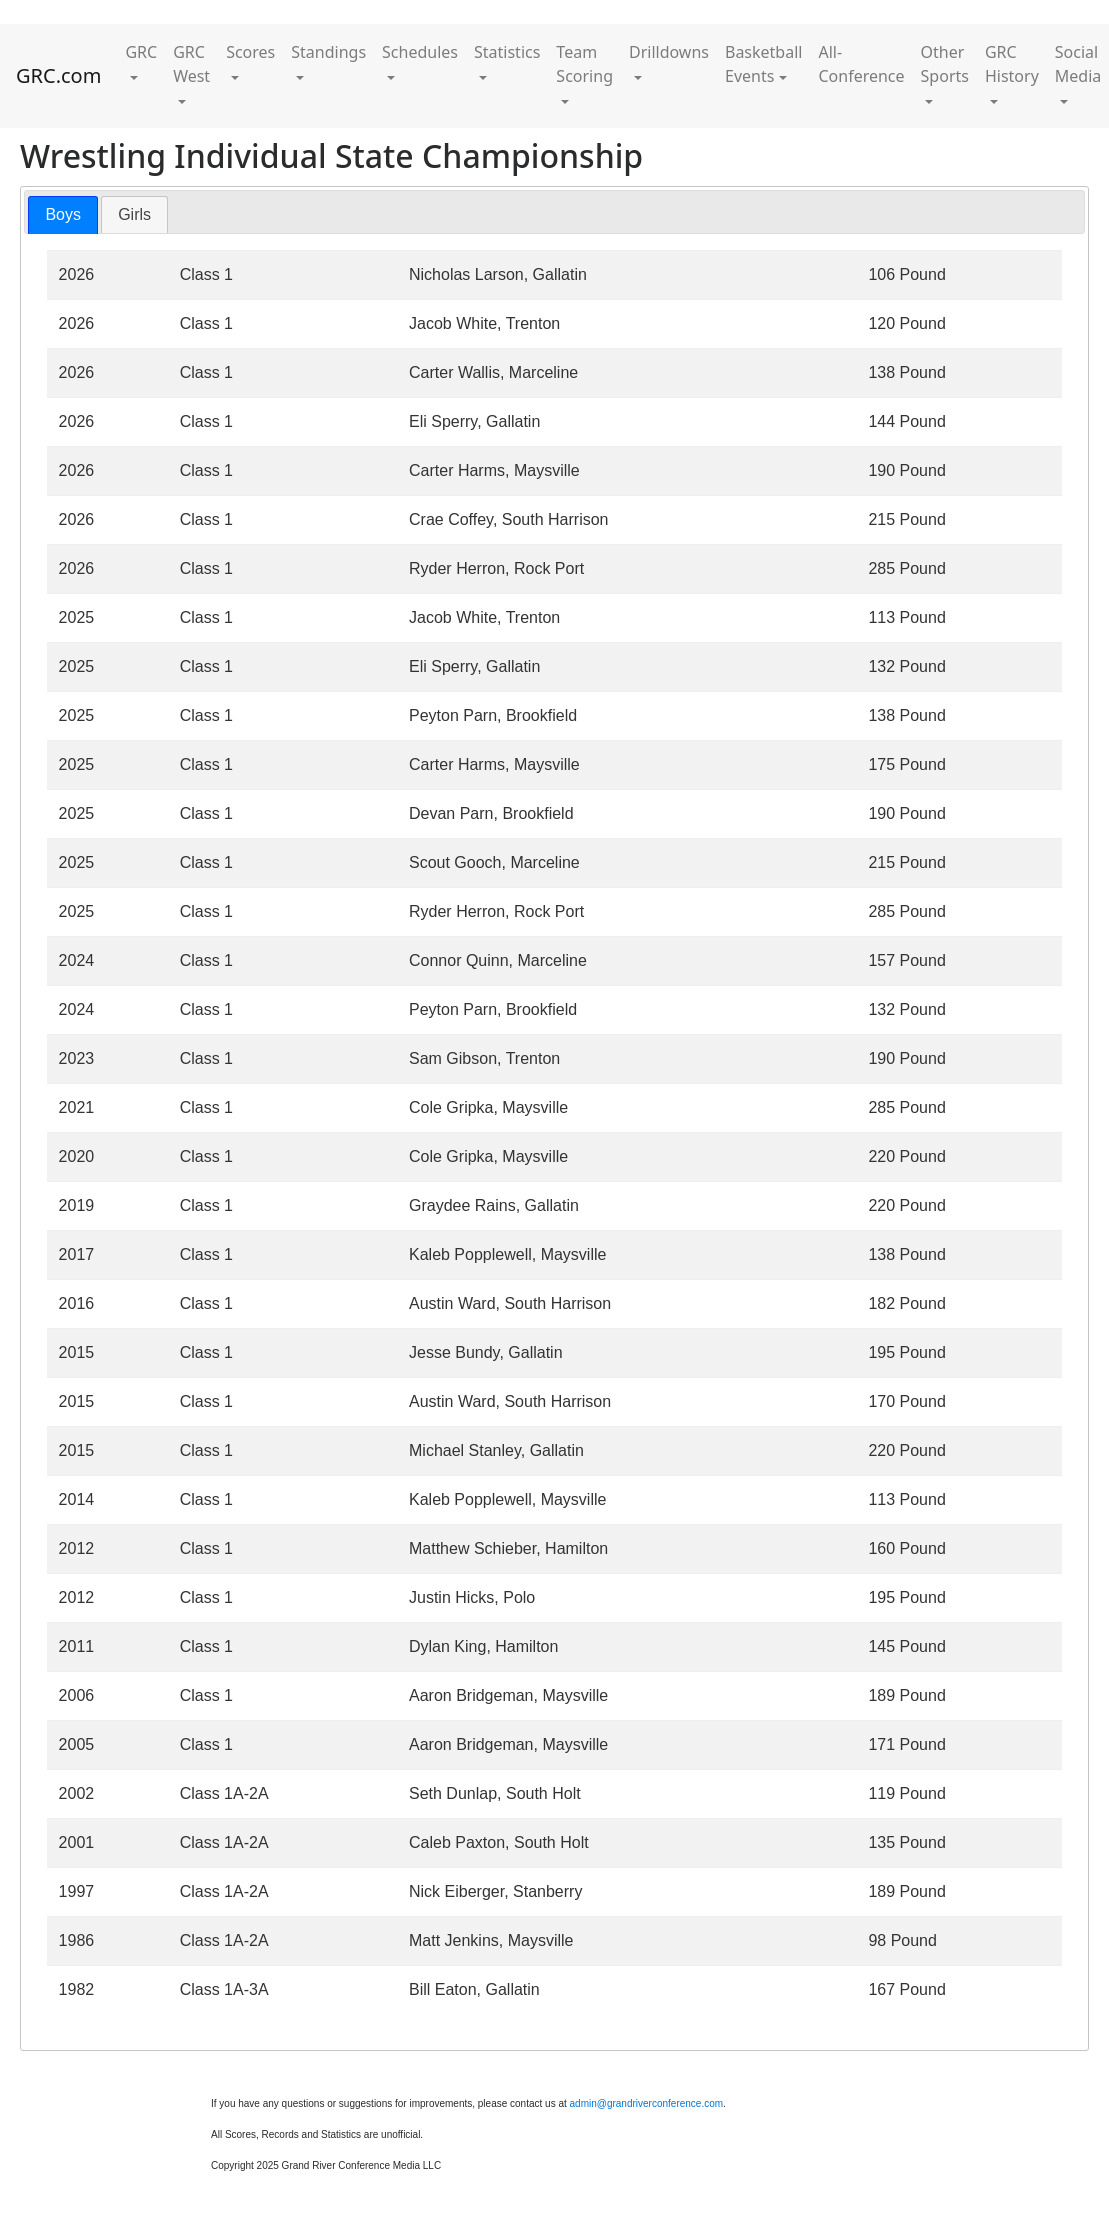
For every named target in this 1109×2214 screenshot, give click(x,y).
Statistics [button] (507, 52)
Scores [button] (250, 52)
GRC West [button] (191, 64)
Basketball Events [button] (763, 64)
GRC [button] (141, 52)
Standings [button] (328, 52)
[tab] (63, 215)
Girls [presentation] (134, 214)
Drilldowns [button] (669, 52)
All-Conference (861, 64)
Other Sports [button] (945, 64)
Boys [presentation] (63, 214)
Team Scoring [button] (584, 64)
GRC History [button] (1012, 64)
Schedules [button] (420, 52)
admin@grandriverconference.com (647, 2103)
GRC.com (58, 75)
